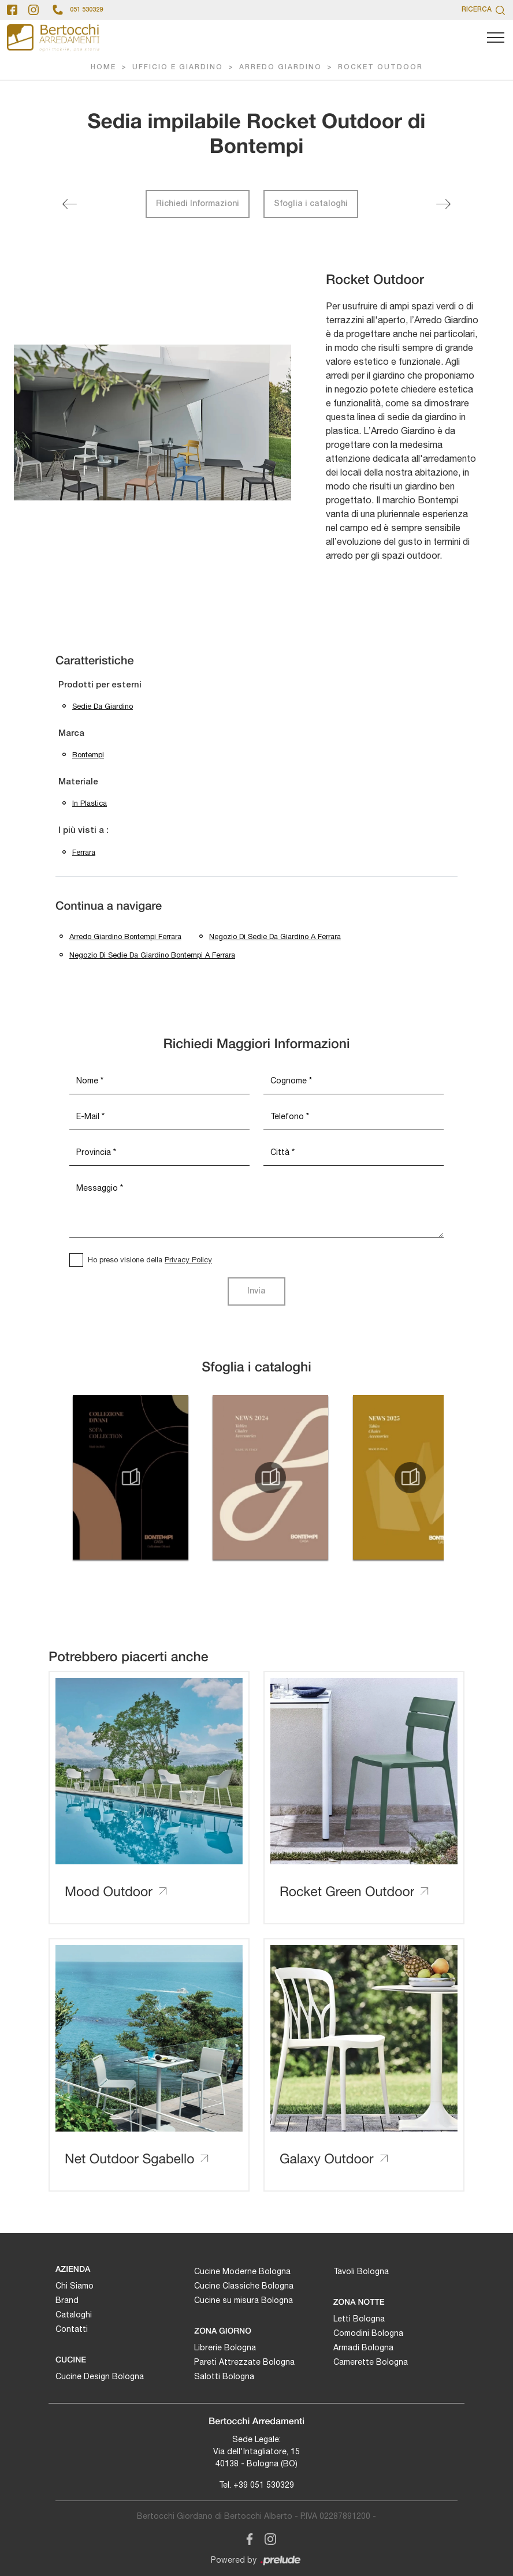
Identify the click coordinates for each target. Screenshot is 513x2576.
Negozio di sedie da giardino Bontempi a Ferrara (152, 955)
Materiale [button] (78, 782)
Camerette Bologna (370, 2361)
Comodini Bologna (368, 2333)
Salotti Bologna (224, 2376)
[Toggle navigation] (495, 38)
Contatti (71, 2329)
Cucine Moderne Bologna (242, 2271)
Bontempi (88, 754)
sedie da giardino (102, 706)
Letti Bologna (359, 2318)
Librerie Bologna (225, 2347)
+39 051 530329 (263, 2484)
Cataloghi (73, 2314)
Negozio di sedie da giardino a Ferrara (275, 936)
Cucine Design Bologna (99, 2376)
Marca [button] (71, 734)
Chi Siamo (74, 2285)
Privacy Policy (188, 1259)
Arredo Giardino (280, 67)
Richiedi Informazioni (197, 204)
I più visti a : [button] (83, 831)
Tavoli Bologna (361, 2271)
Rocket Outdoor (380, 67)
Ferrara (83, 852)
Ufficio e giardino (177, 67)
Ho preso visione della (150, 1259)
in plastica (89, 803)
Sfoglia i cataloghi (311, 204)
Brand (67, 2300)
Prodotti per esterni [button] (100, 685)
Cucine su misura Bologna (243, 2300)
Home (103, 67)
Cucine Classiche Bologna (243, 2285)
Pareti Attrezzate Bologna (244, 2361)
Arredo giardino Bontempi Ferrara (125, 936)
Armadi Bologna (363, 2347)
